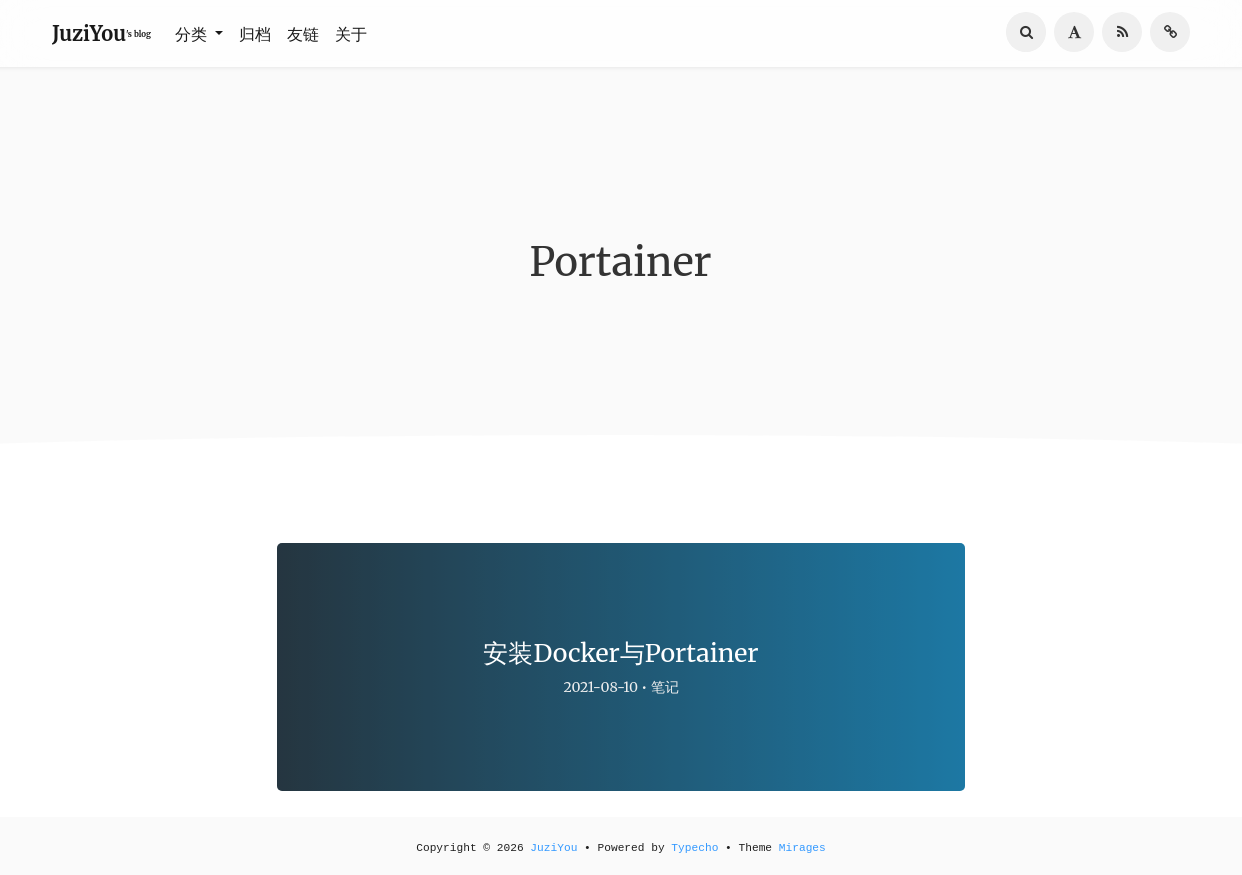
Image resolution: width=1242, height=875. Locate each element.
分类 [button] (193, 34)
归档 (255, 34)
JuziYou (553, 848)
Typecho (694, 848)
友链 (303, 34)
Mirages (802, 848)
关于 (351, 34)
